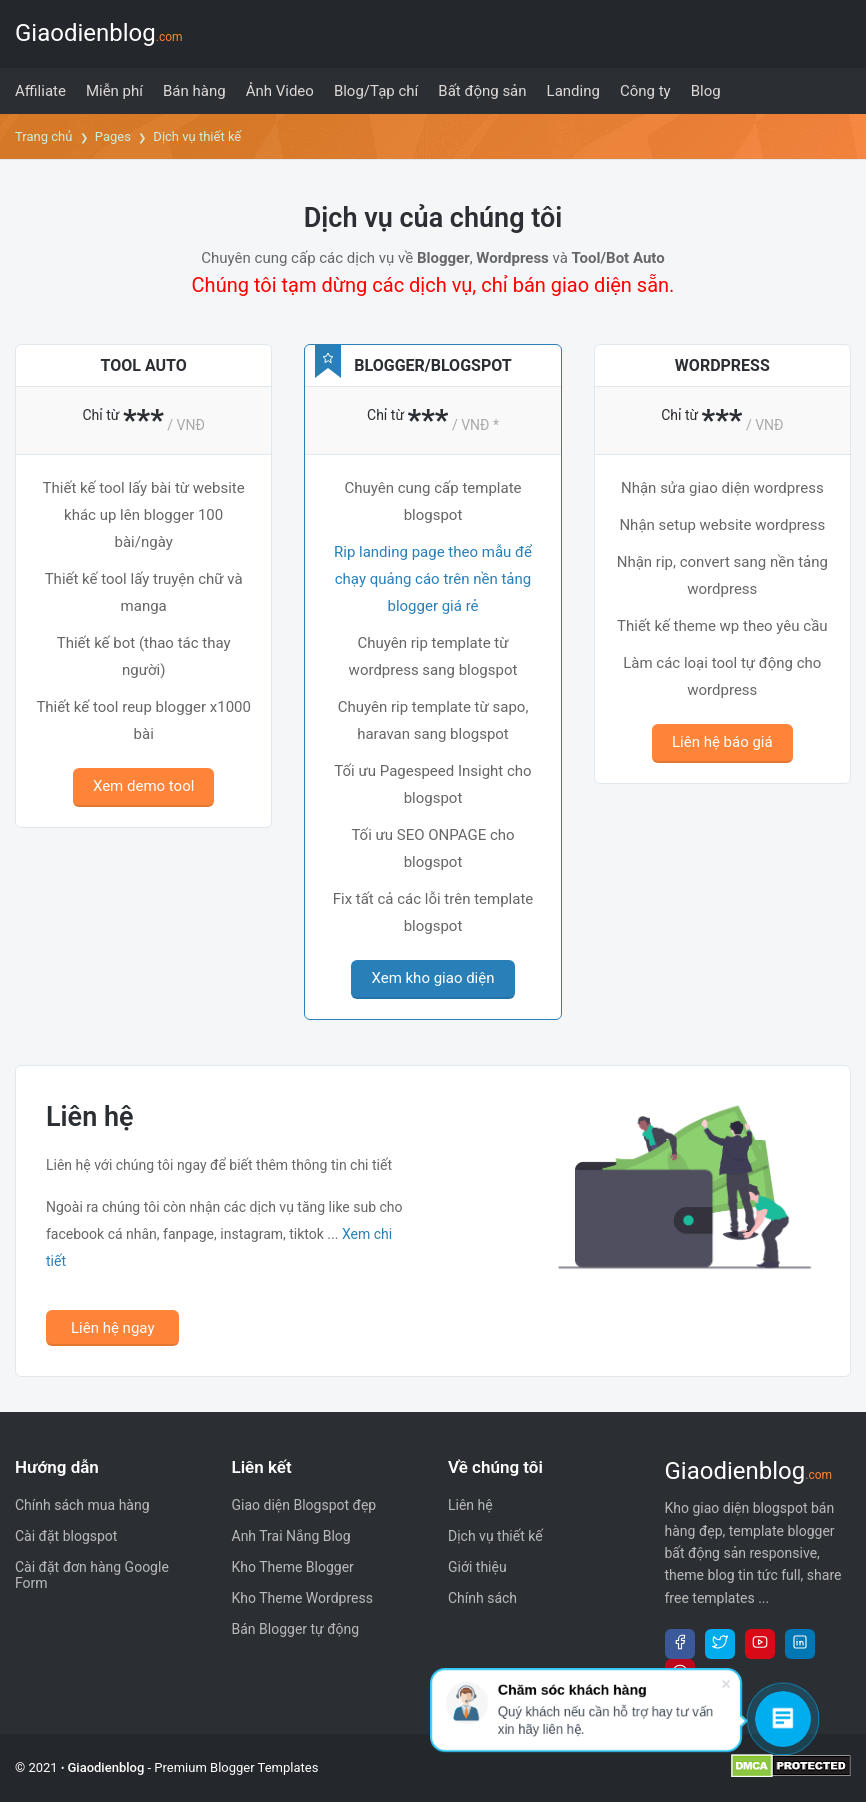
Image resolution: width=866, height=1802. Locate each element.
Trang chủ (43, 136)
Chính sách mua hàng (82, 1505)
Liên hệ (470, 1505)
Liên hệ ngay (112, 1328)
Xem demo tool (143, 786)
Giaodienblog (99, 33)
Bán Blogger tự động (296, 1629)
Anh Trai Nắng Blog (291, 1536)
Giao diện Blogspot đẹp (304, 1505)
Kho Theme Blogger (293, 1567)
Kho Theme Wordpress (302, 1598)
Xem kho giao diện (432, 978)
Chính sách (482, 1598)
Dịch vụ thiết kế (495, 1536)
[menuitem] (40, 91)
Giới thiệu (477, 1567)
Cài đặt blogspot (66, 1536)
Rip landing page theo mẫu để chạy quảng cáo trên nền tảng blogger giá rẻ (433, 579)
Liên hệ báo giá (722, 742)
